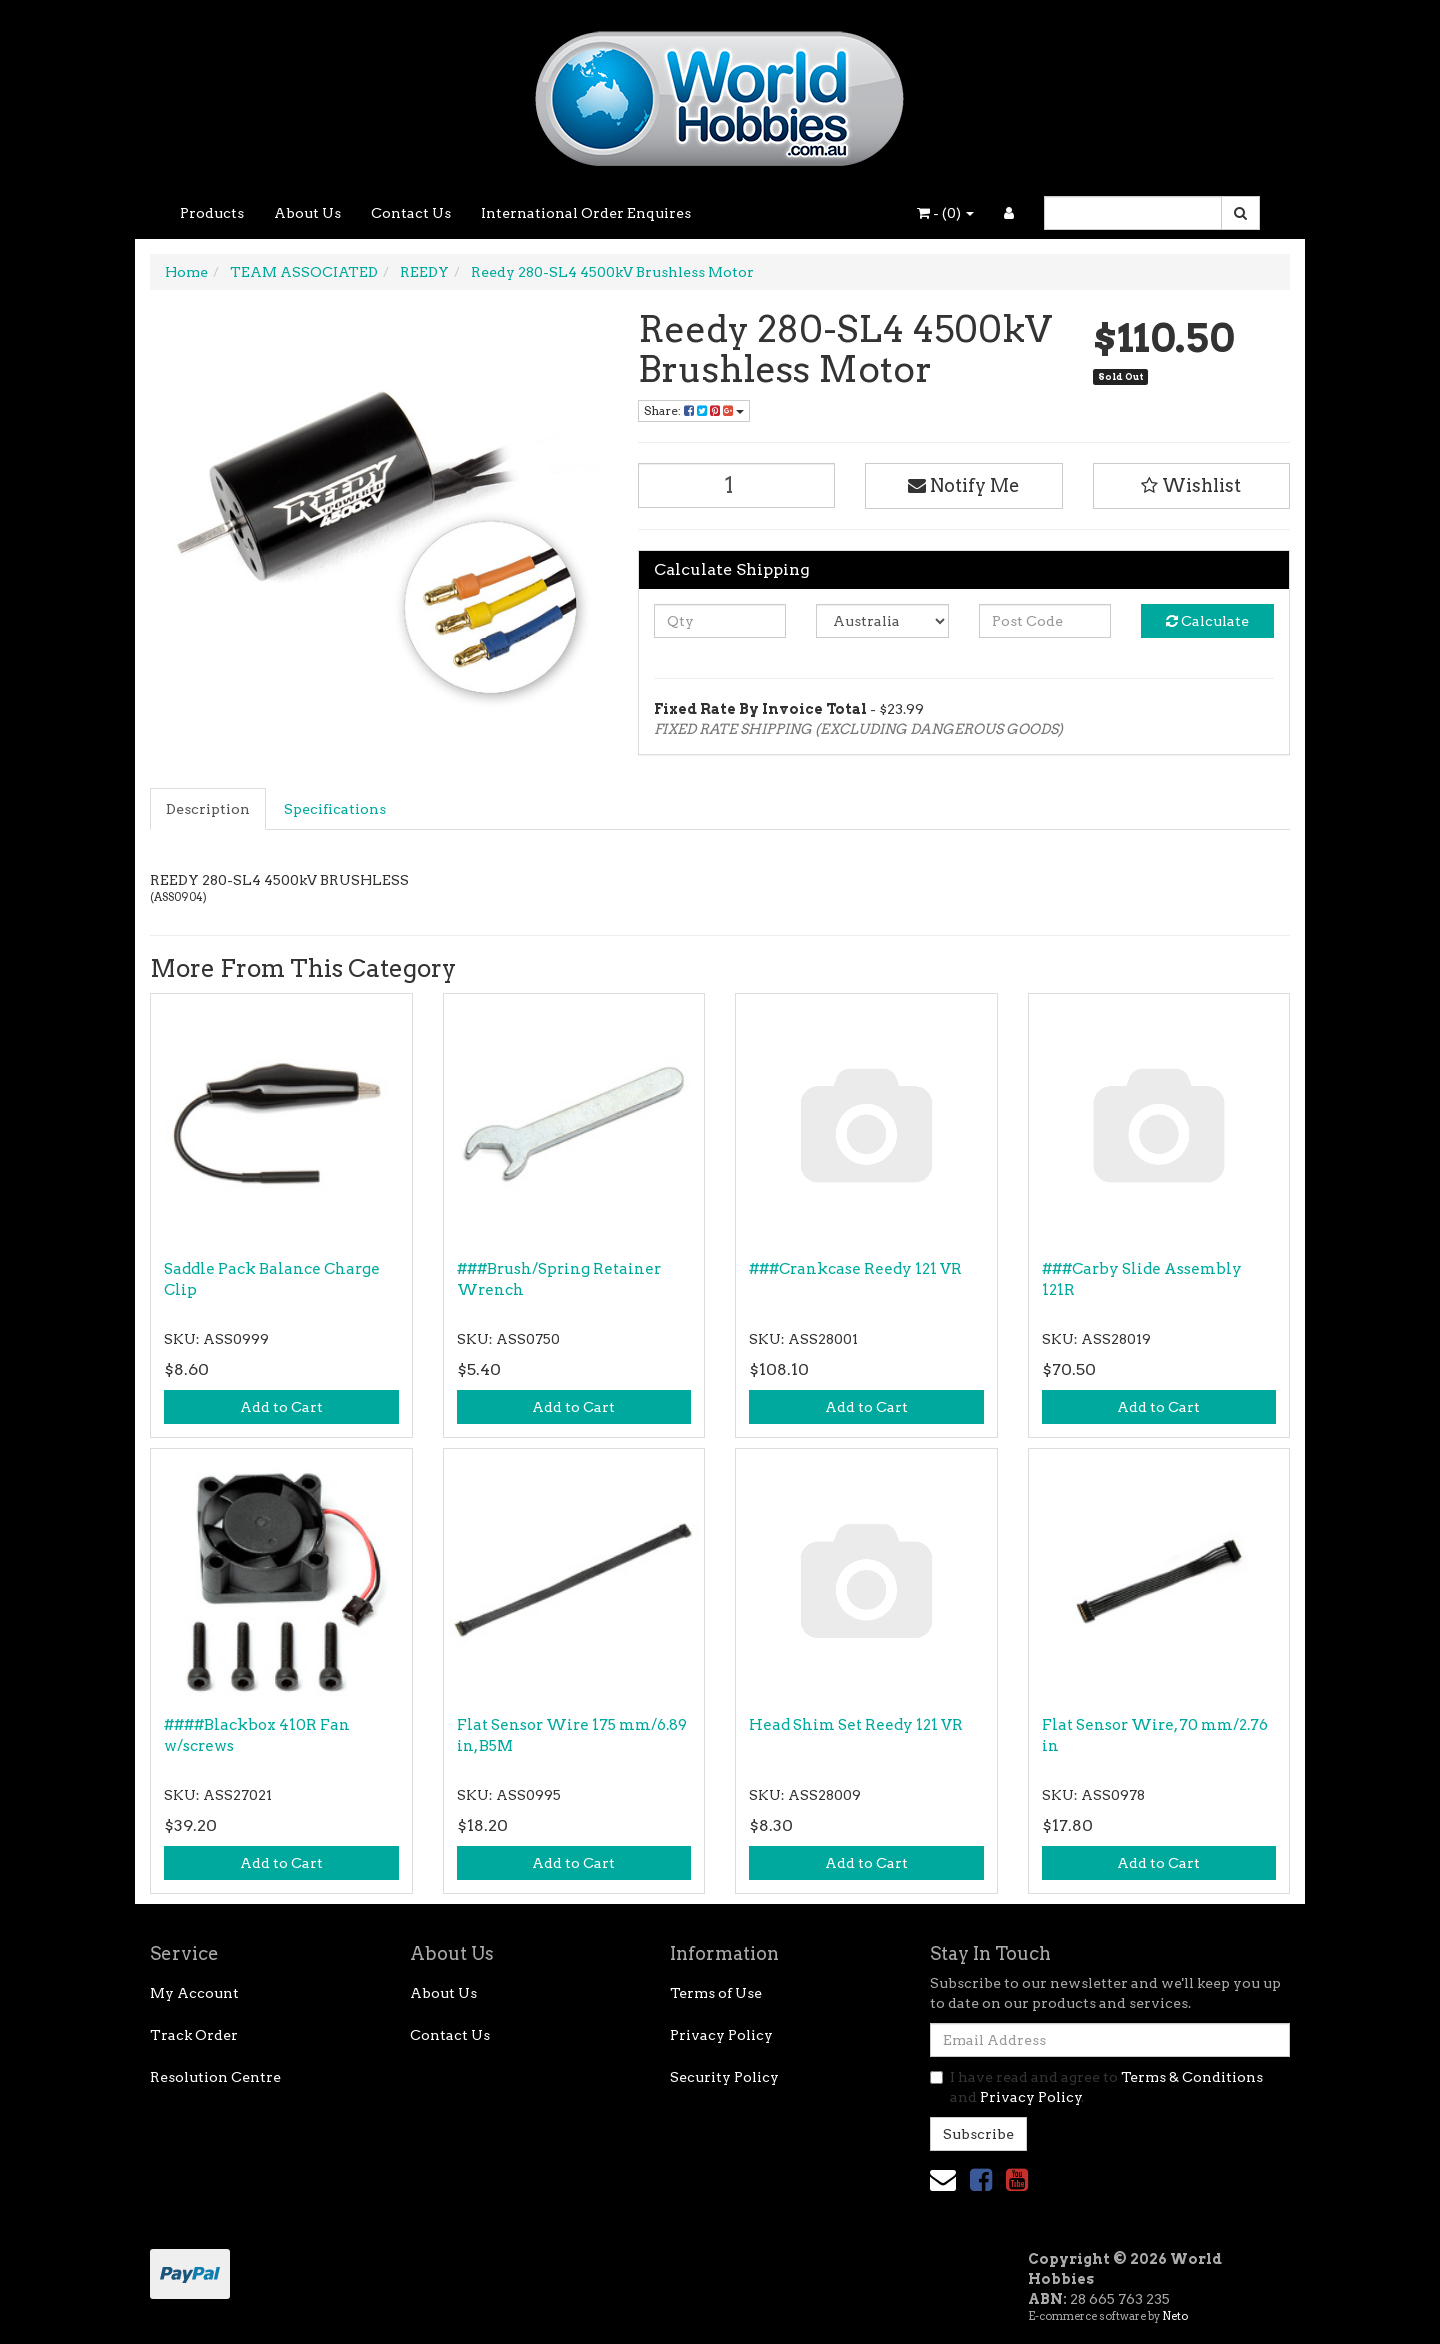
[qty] (720, 621)
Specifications (335, 809)
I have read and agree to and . (1096, 2087)
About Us (307, 213)
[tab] (209, 809)
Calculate (1207, 621)
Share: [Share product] (694, 410)
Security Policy (724, 2077)
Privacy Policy (721, 2035)
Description (208, 809)
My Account (194, 1993)
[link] (981, 2179)
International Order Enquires (586, 213)
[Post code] (1045, 621)
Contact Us (411, 213)
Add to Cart (281, 1407)
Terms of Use (716, 1993)
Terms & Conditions (1192, 2077)
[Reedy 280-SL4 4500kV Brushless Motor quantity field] (737, 485)
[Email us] (943, 2179)
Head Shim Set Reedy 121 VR (856, 1725)
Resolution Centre (215, 2077)
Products (212, 213)
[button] (1192, 486)
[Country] (882, 621)
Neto (1175, 2316)
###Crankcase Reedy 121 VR (855, 1269)
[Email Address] (1110, 2040)
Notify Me (964, 485)
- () (945, 213)
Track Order (194, 2035)
